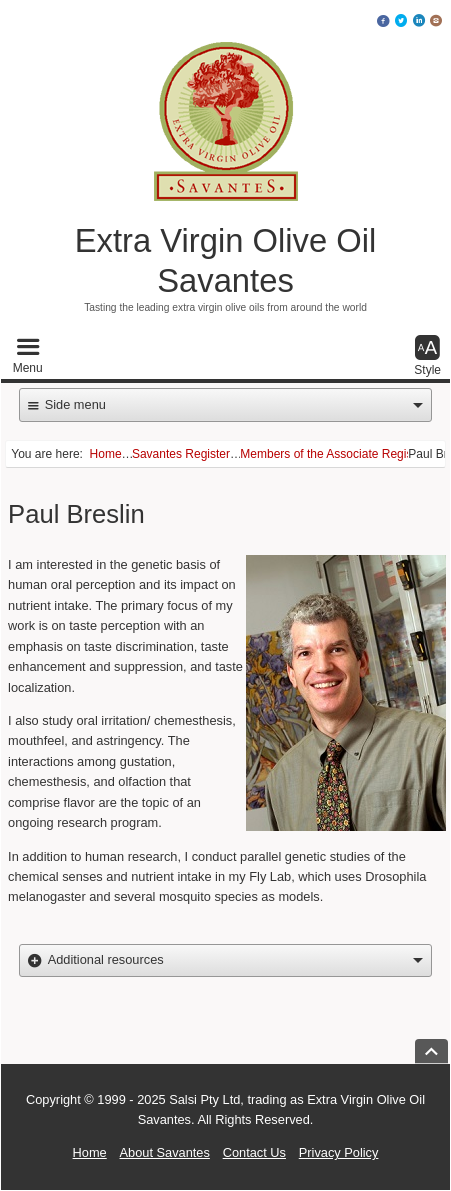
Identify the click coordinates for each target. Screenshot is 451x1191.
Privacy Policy (339, 1153)
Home (90, 1153)
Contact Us (254, 1153)
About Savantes (165, 1153)
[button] (27, 356)
